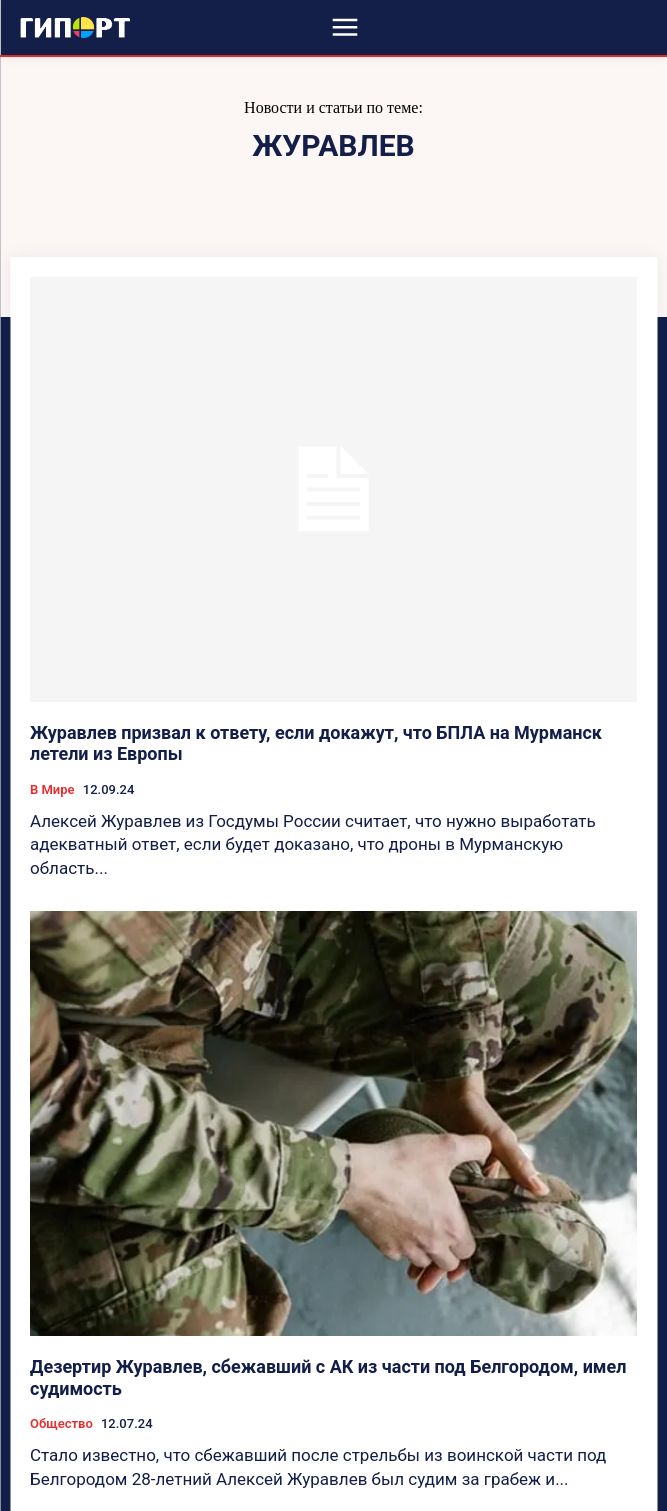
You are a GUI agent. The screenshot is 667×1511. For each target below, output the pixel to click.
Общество (61, 1423)
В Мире (52, 789)
